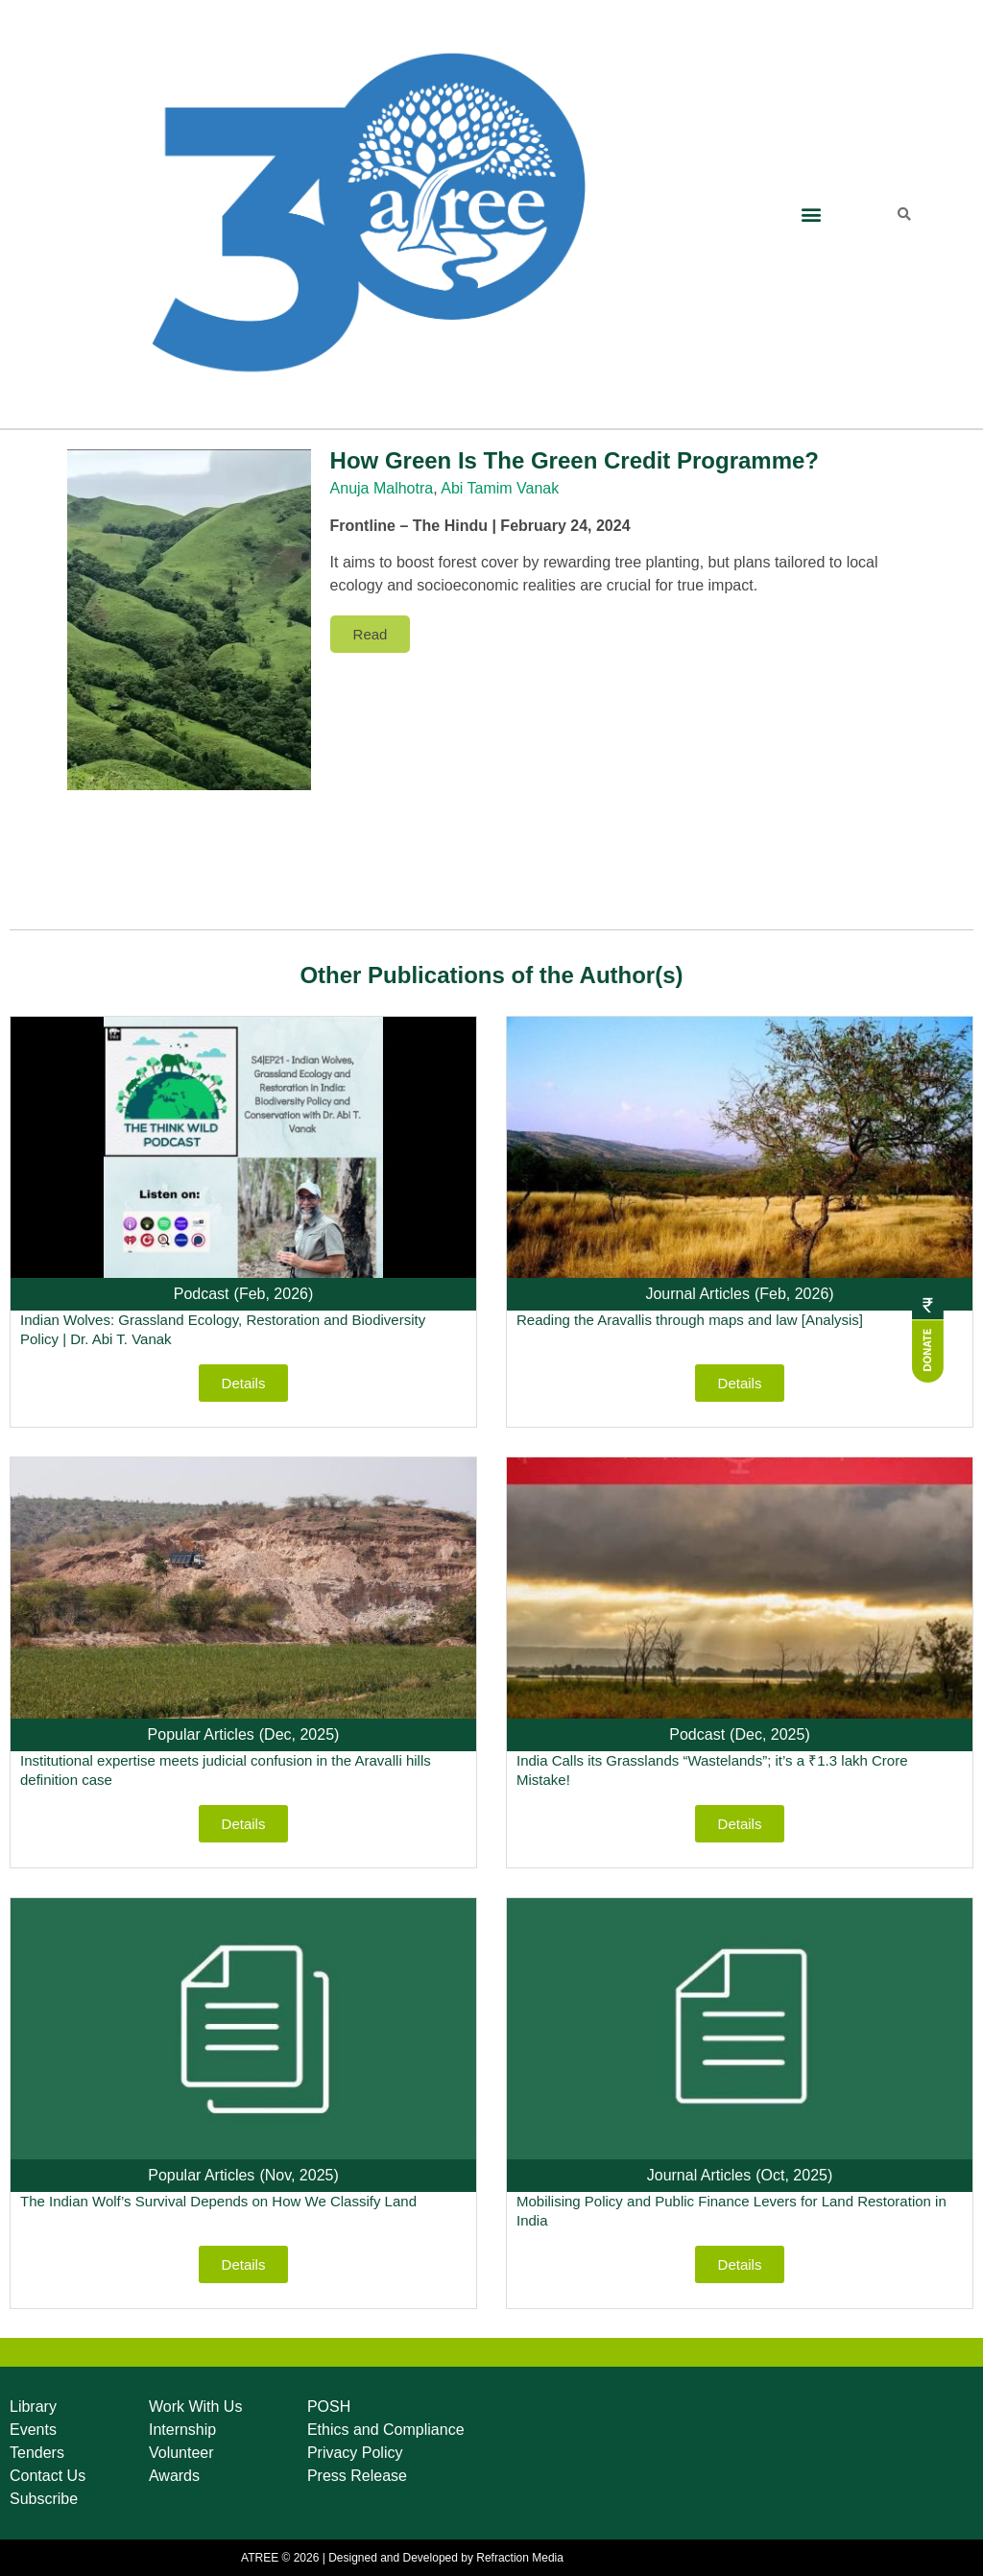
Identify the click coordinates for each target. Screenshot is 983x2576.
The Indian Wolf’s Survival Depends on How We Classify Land (218, 2201)
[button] (811, 214)
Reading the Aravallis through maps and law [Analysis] (689, 1320)
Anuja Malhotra (382, 488)
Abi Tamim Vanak (500, 488)
